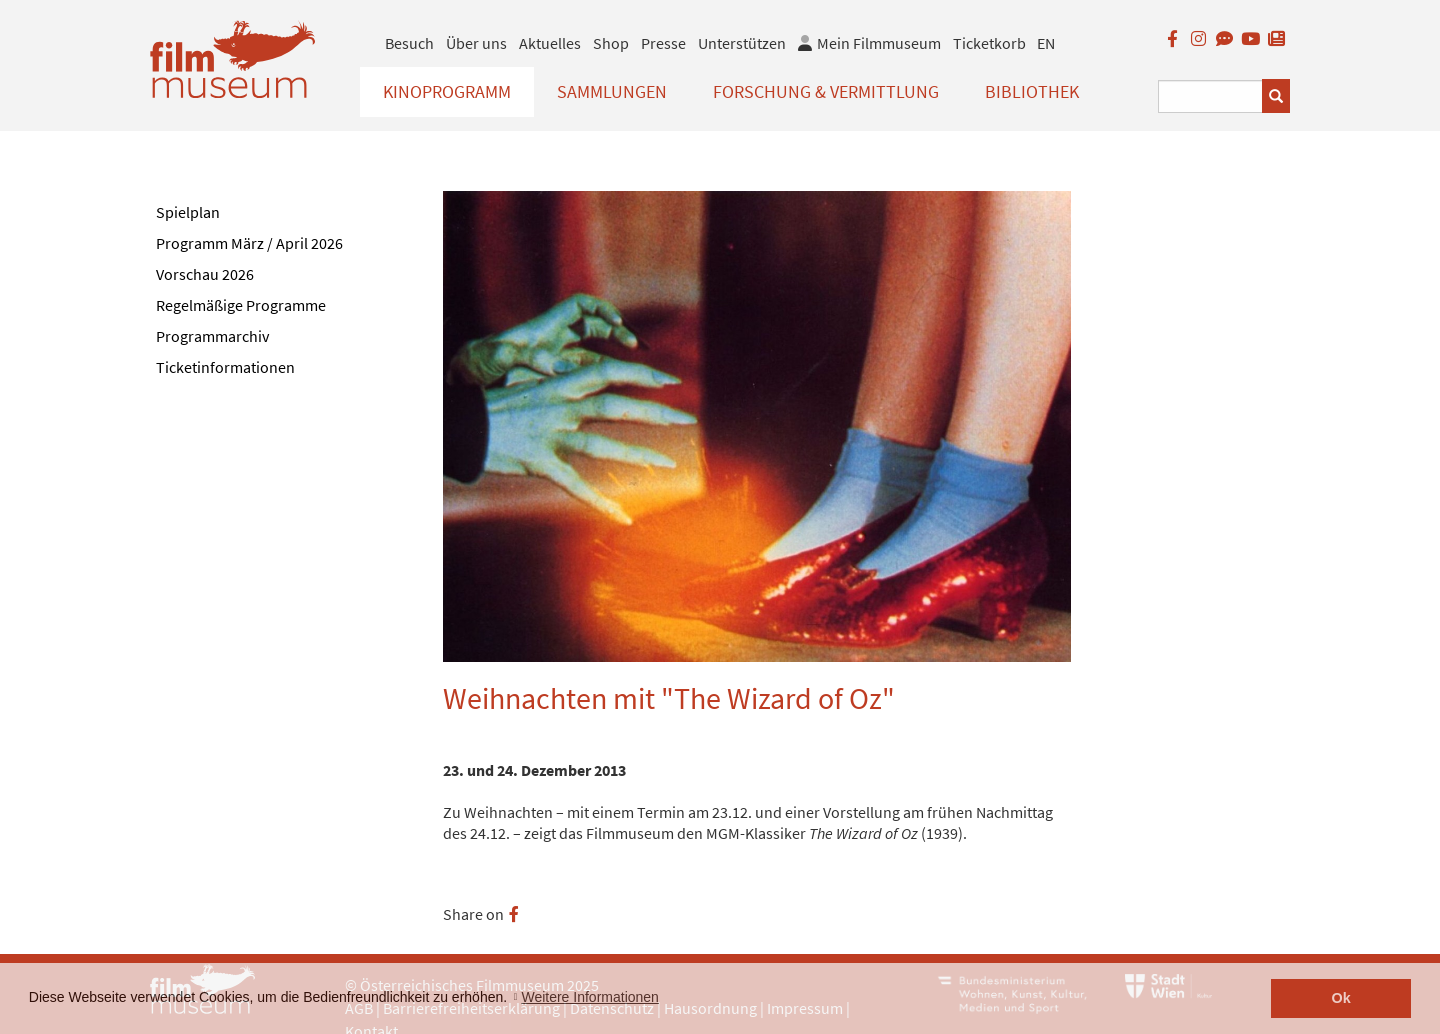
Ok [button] (1341, 998)
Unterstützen (742, 43)
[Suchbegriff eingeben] (1210, 96)
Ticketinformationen (225, 367)
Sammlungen (612, 91)
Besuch (409, 43)
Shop (611, 43)
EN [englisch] (1046, 43)
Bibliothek (1032, 91)
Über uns (476, 43)
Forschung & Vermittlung (826, 91)
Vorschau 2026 (205, 274)
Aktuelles (550, 43)
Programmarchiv (212, 336)
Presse (663, 43)
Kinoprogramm (447, 91)
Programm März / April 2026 (249, 243)
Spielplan (188, 212)
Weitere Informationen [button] (589, 997)
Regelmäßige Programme (241, 305)
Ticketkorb (989, 43)
